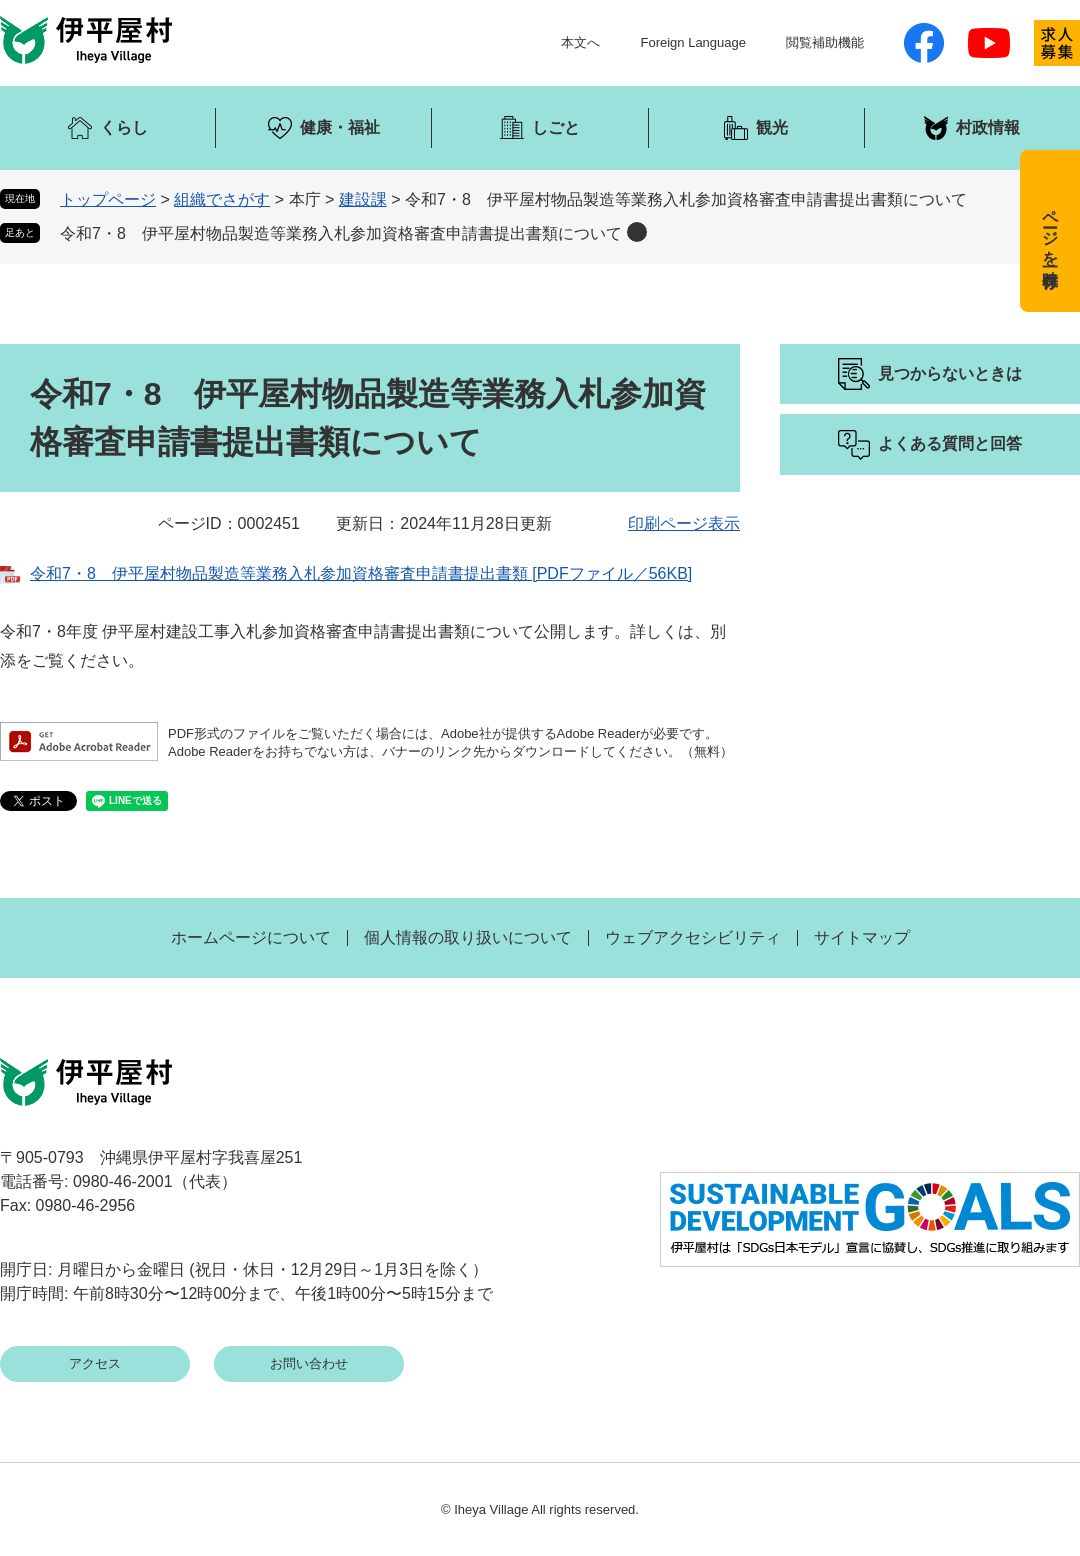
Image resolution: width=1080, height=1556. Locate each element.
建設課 (363, 199)
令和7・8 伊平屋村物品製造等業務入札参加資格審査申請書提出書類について (341, 233)
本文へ (580, 42)
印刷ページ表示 (684, 523)
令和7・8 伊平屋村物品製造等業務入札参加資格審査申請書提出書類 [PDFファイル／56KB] (361, 573)
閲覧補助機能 (825, 42)
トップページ (108, 199)
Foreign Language (693, 42)
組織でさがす (222, 199)
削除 (637, 232)
